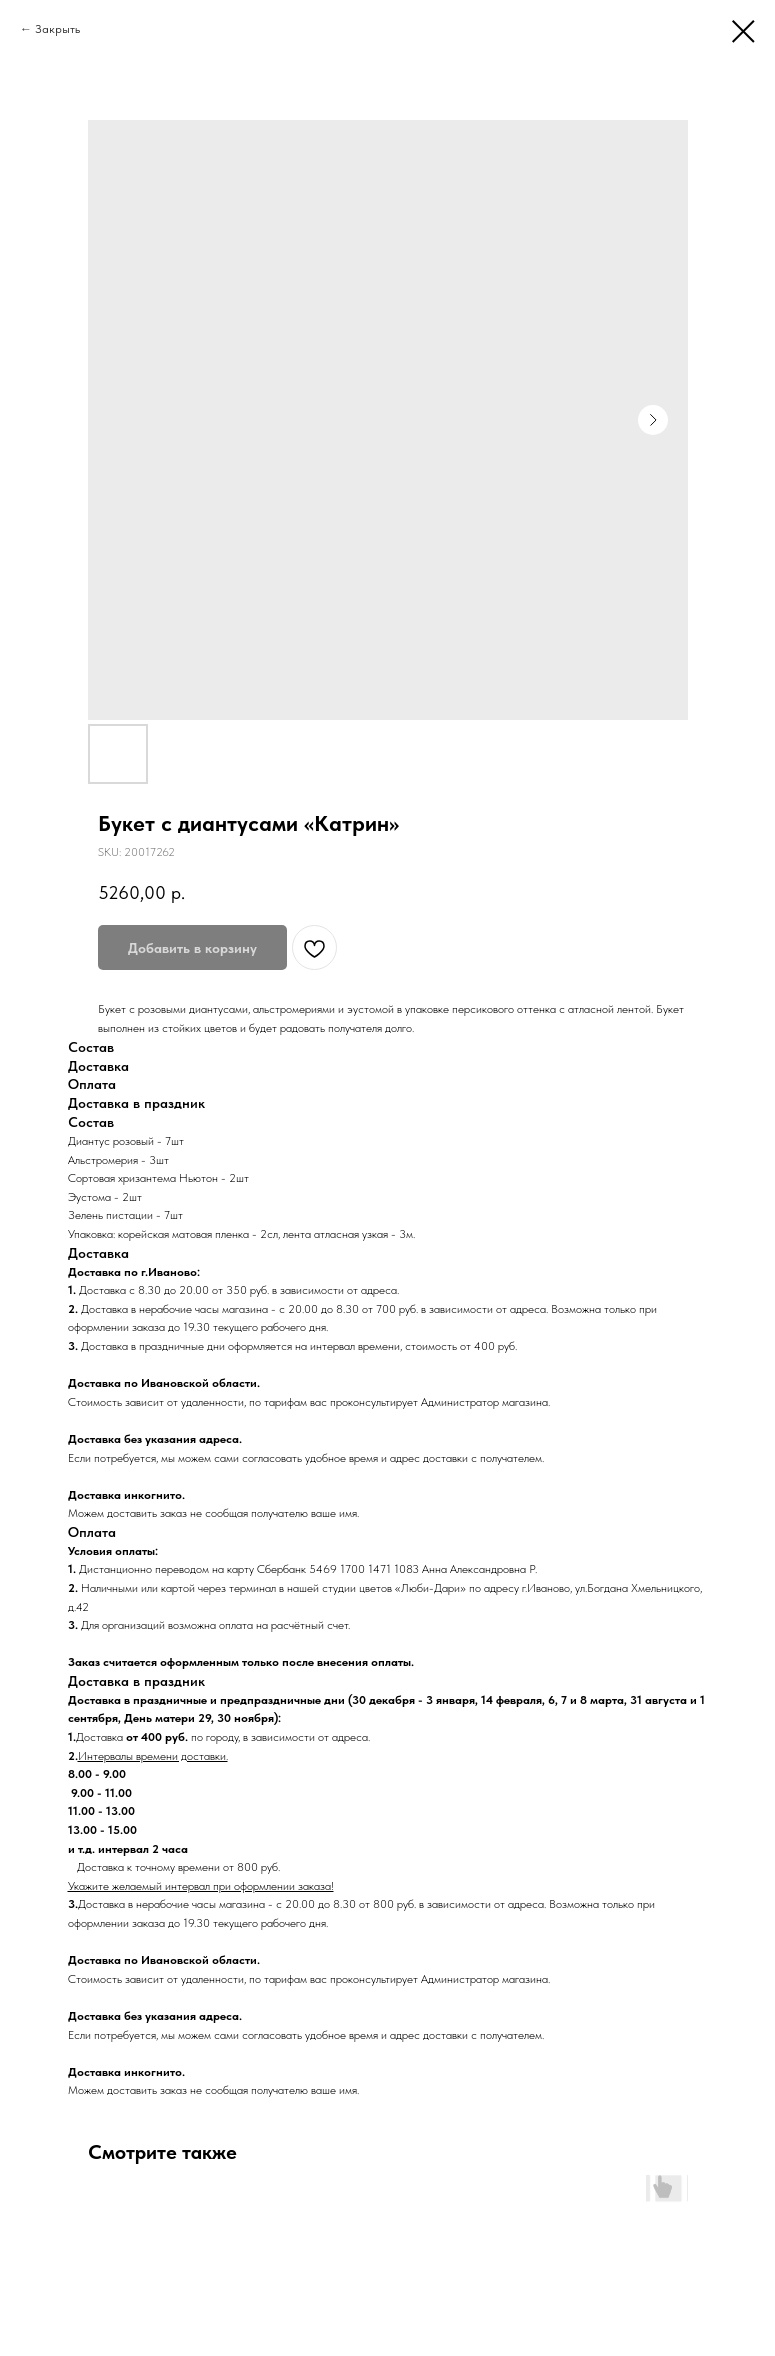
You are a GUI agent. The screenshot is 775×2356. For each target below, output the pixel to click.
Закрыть (57, 29)
